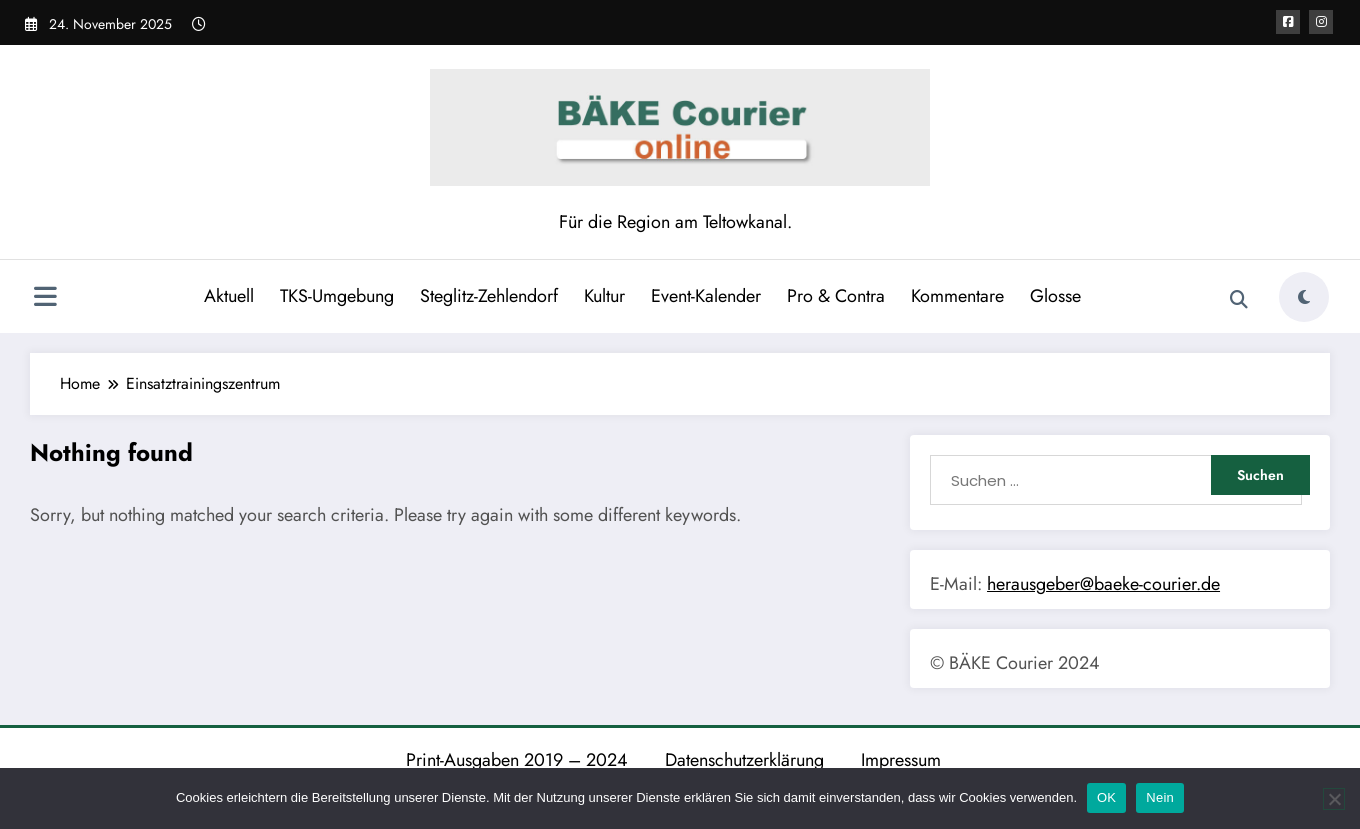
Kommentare (957, 296)
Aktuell (229, 296)
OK (1106, 797)
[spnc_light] (1304, 297)
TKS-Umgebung (337, 296)
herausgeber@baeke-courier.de (1103, 584)
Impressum (901, 760)
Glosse (1055, 296)
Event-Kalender (706, 296)
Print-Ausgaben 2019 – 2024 (517, 760)
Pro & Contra (836, 296)
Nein (1160, 797)
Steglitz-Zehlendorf (489, 296)
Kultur (604, 296)
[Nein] (1334, 799)
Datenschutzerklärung (744, 760)
